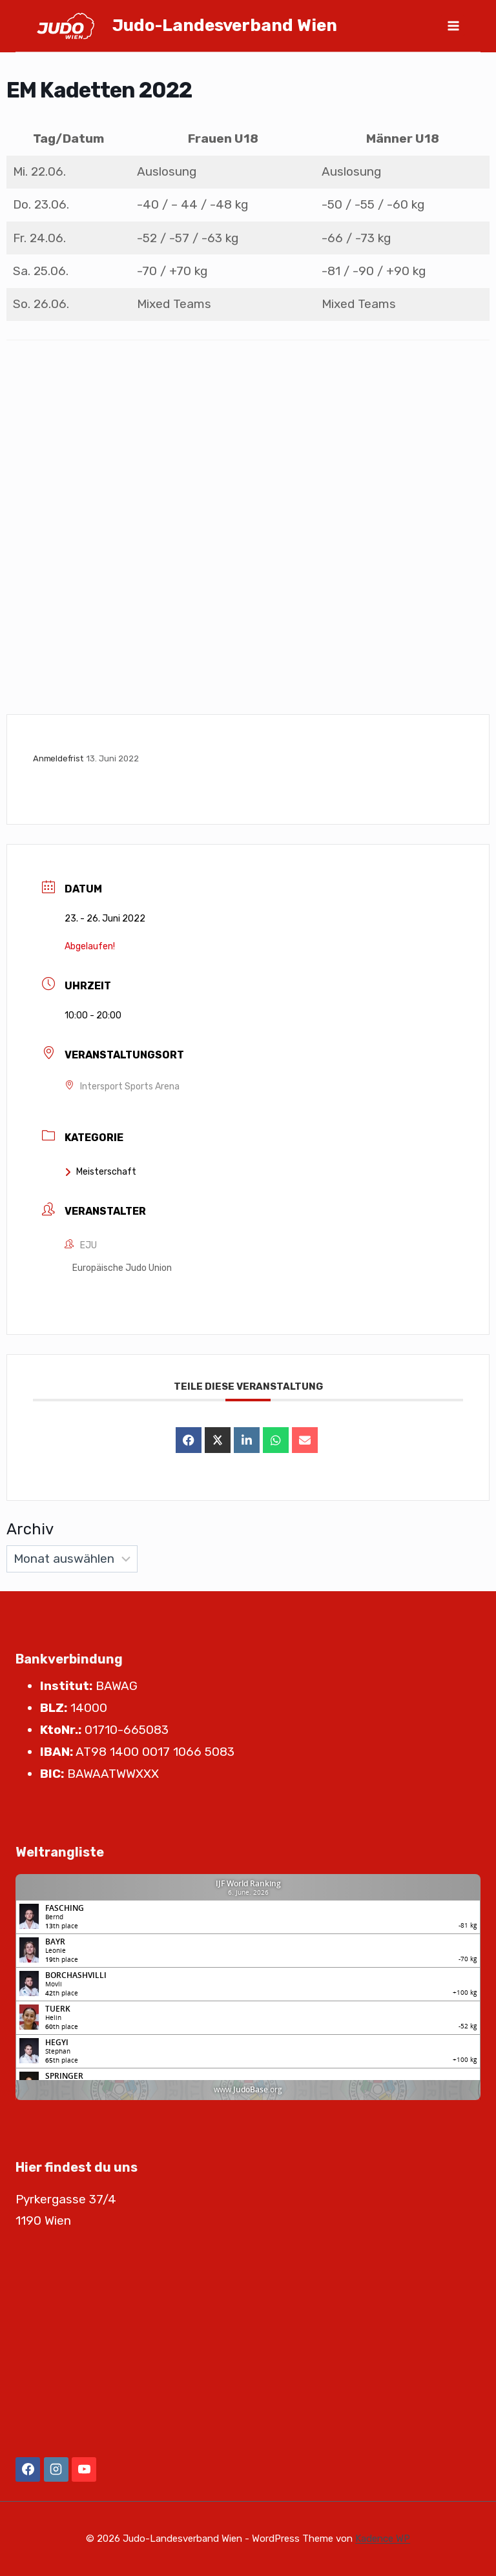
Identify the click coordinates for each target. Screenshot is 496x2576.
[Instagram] (56, 2469)
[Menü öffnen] (452, 25)
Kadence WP (382, 2538)
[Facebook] (28, 2469)
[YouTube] (84, 2469)
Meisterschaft (100, 1171)
